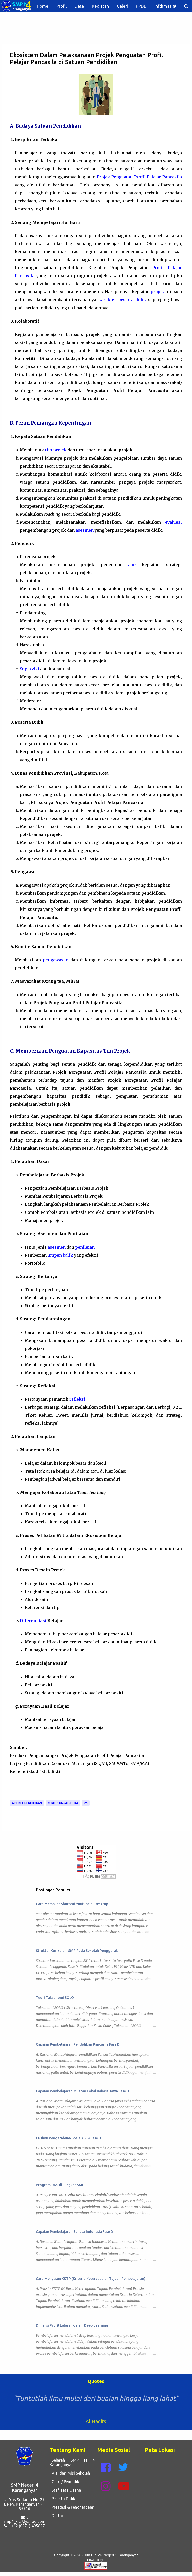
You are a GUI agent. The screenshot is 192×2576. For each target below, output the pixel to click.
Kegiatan (100, 6)
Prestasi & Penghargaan (72, 2507)
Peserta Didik (62, 2498)
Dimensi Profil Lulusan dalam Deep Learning (72, 2325)
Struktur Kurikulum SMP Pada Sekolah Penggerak (77, 1951)
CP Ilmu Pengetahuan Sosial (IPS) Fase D (68, 2138)
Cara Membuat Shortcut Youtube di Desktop (72, 1904)
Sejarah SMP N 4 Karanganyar (72, 2462)
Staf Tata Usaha (65, 2490)
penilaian (85, 1247)
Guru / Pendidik (64, 2481)
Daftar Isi (59, 2515)
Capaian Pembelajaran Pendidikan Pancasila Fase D (78, 2044)
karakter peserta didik (122, 299)
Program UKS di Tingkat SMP (60, 2185)
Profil (61, 6)
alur (132, 564)
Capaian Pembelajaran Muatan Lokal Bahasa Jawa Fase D (82, 2091)
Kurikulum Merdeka (63, 1803)
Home (42, 6)
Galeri (122, 6)
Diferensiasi (33, 1620)
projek (157, 291)
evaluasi (173, 522)
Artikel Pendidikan (27, 1803)
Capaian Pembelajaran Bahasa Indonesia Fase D (74, 2232)
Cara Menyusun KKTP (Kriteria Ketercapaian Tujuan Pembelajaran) (91, 2279)
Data (79, 6)
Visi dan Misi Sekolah (70, 2473)
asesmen (85, 530)
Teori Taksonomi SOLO (55, 1998)
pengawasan (55, 959)
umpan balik (60, 1255)
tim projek (56, 449)
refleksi (78, 1399)
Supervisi (29, 668)
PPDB (141, 6)
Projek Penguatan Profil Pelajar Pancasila (139, 176)
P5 (86, 1803)
